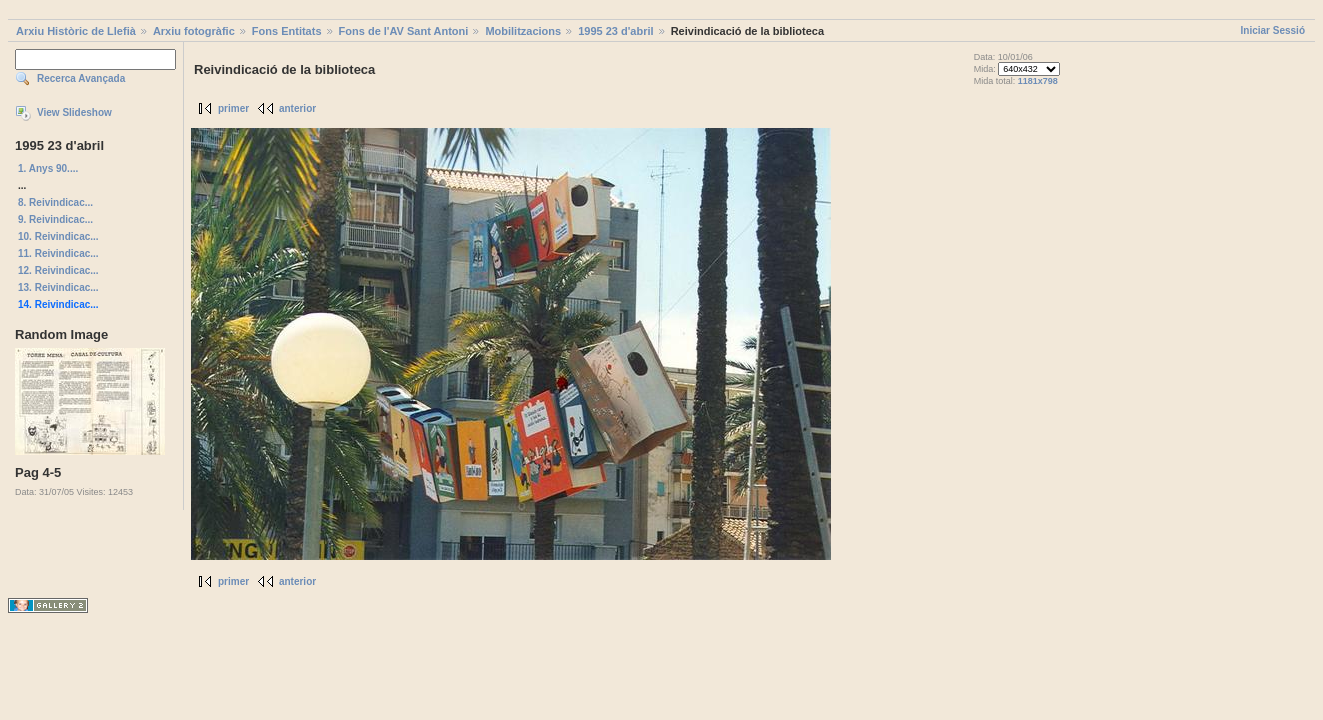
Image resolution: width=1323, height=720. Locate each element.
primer (233, 108)
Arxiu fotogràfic (194, 31)
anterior (297, 108)
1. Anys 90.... (48, 168)
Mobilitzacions (523, 31)
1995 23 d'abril (615, 31)
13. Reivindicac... (58, 287)
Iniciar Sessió (1273, 30)
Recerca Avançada (81, 78)
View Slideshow (74, 112)
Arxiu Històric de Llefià (76, 31)
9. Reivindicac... (55, 219)
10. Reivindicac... (58, 236)
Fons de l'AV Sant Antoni (404, 31)
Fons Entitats (287, 31)
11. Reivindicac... (58, 253)
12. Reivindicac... (58, 270)
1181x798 (1038, 81)
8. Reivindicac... (55, 202)
